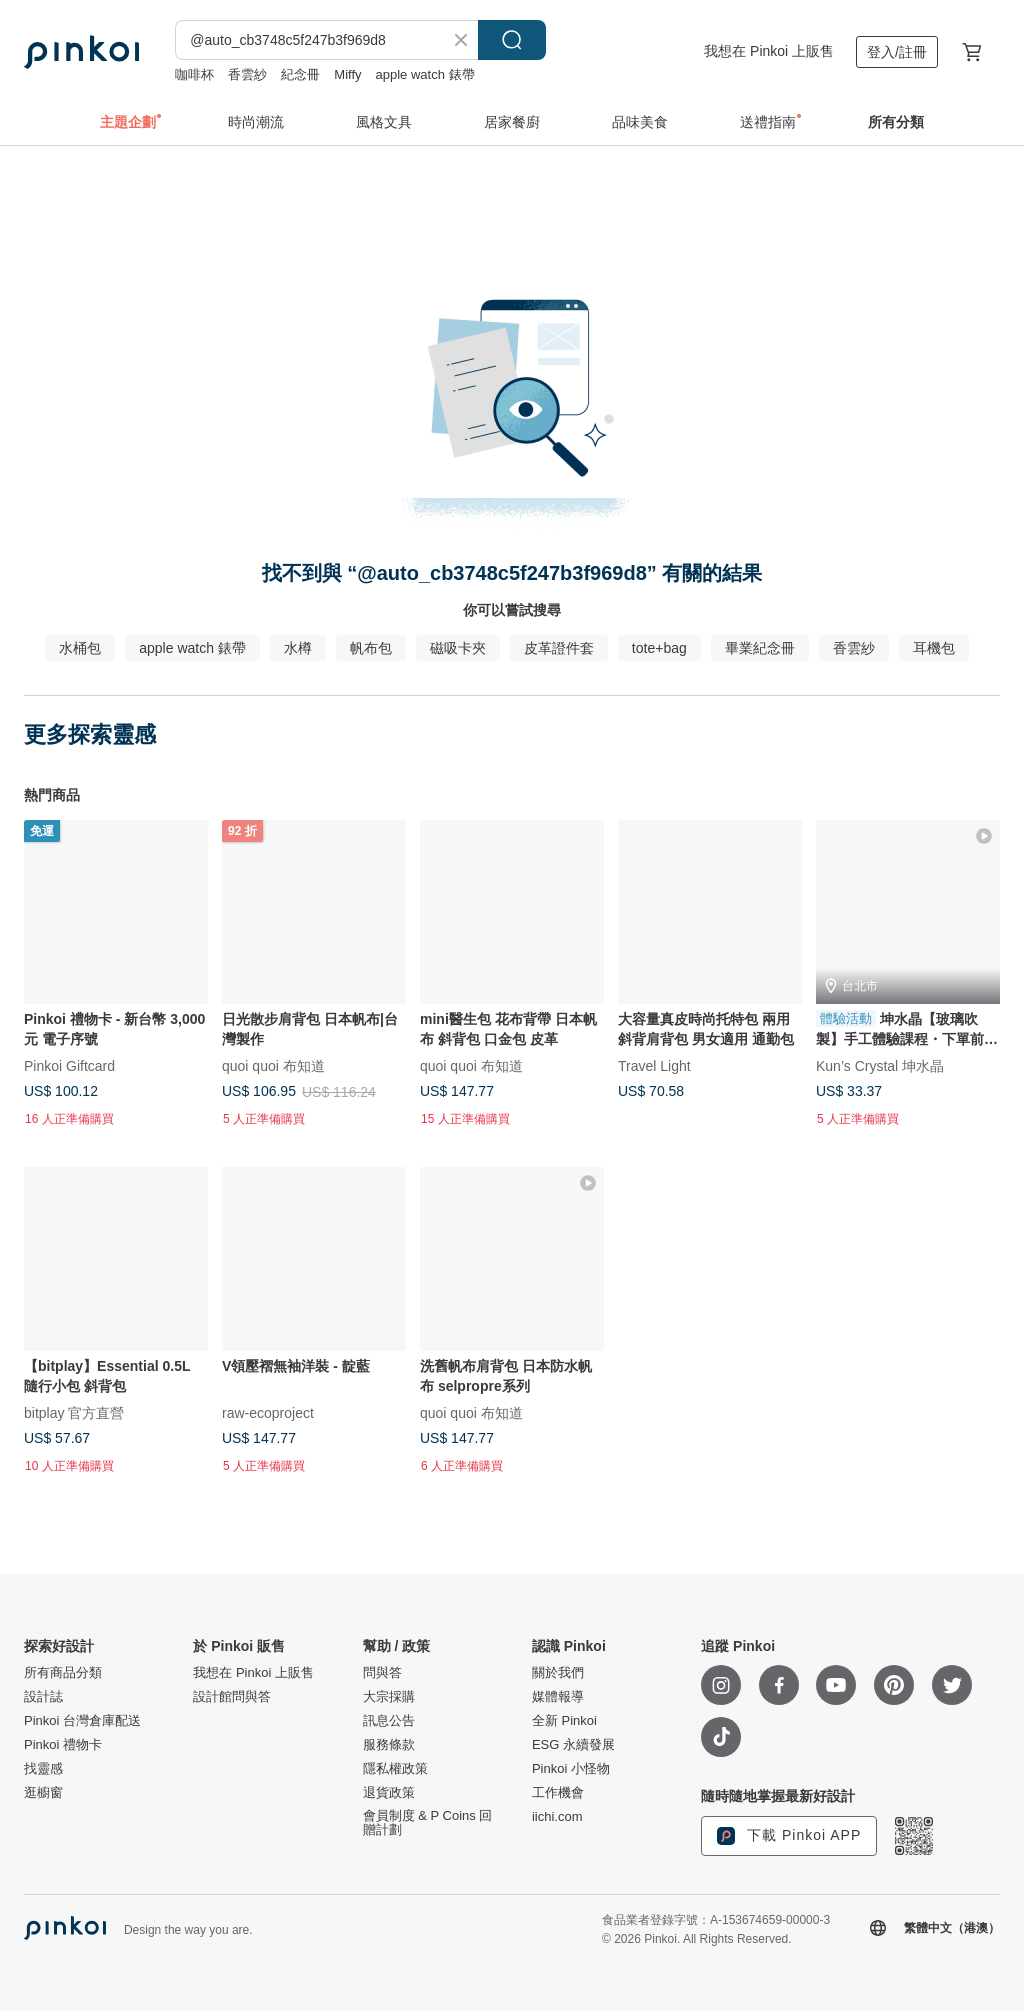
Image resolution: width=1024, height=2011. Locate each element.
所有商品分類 (63, 1673)
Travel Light (654, 1065)
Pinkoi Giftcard (69, 1065)
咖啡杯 (194, 74)
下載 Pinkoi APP (789, 1836)
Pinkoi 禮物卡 (63, 1745)
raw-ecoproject (268, 1413)
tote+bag (659, 648)
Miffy (347, 74)
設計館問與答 (232, 1697)
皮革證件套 (559, 648)
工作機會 (558, 1793)
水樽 (298, 648)
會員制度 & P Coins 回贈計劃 (428, 1823)
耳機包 (934, 648)
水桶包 (80, 648)
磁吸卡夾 (458, 648)
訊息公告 (389, 1721)
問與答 (382, 1673)
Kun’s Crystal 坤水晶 (880, 1065)
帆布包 (371, 648)
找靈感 (43, 1769)
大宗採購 (389, 1697)
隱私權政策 (395, 1769)
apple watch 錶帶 (425, 74)
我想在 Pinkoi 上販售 (769, 51)
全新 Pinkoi (564, 1721)
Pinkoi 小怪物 (571, 1769)
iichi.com (557, 1817)
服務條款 (389, 1745)
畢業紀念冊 (760, 648)
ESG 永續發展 (573, 1745)
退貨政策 (389, 1793)
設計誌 (43, 1697)
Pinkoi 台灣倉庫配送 (82, 1721)
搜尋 (512, 40)
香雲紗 (247, 74)
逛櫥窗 (43, 1793)
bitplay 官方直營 (74, 1413)
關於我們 (558, 1673)
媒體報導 (558, 1697)
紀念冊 (300, 74)
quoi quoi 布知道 (273, 1065)
